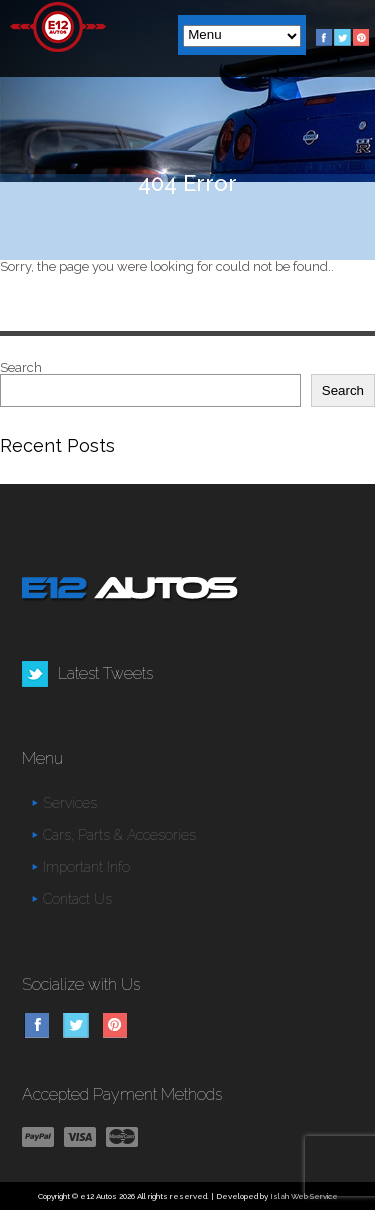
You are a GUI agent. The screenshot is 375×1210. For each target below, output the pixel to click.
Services (70, 803)
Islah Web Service (304, 1196)
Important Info (86, 867)
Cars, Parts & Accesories (119, 835)
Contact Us (77, 899)
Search (21, 367)
